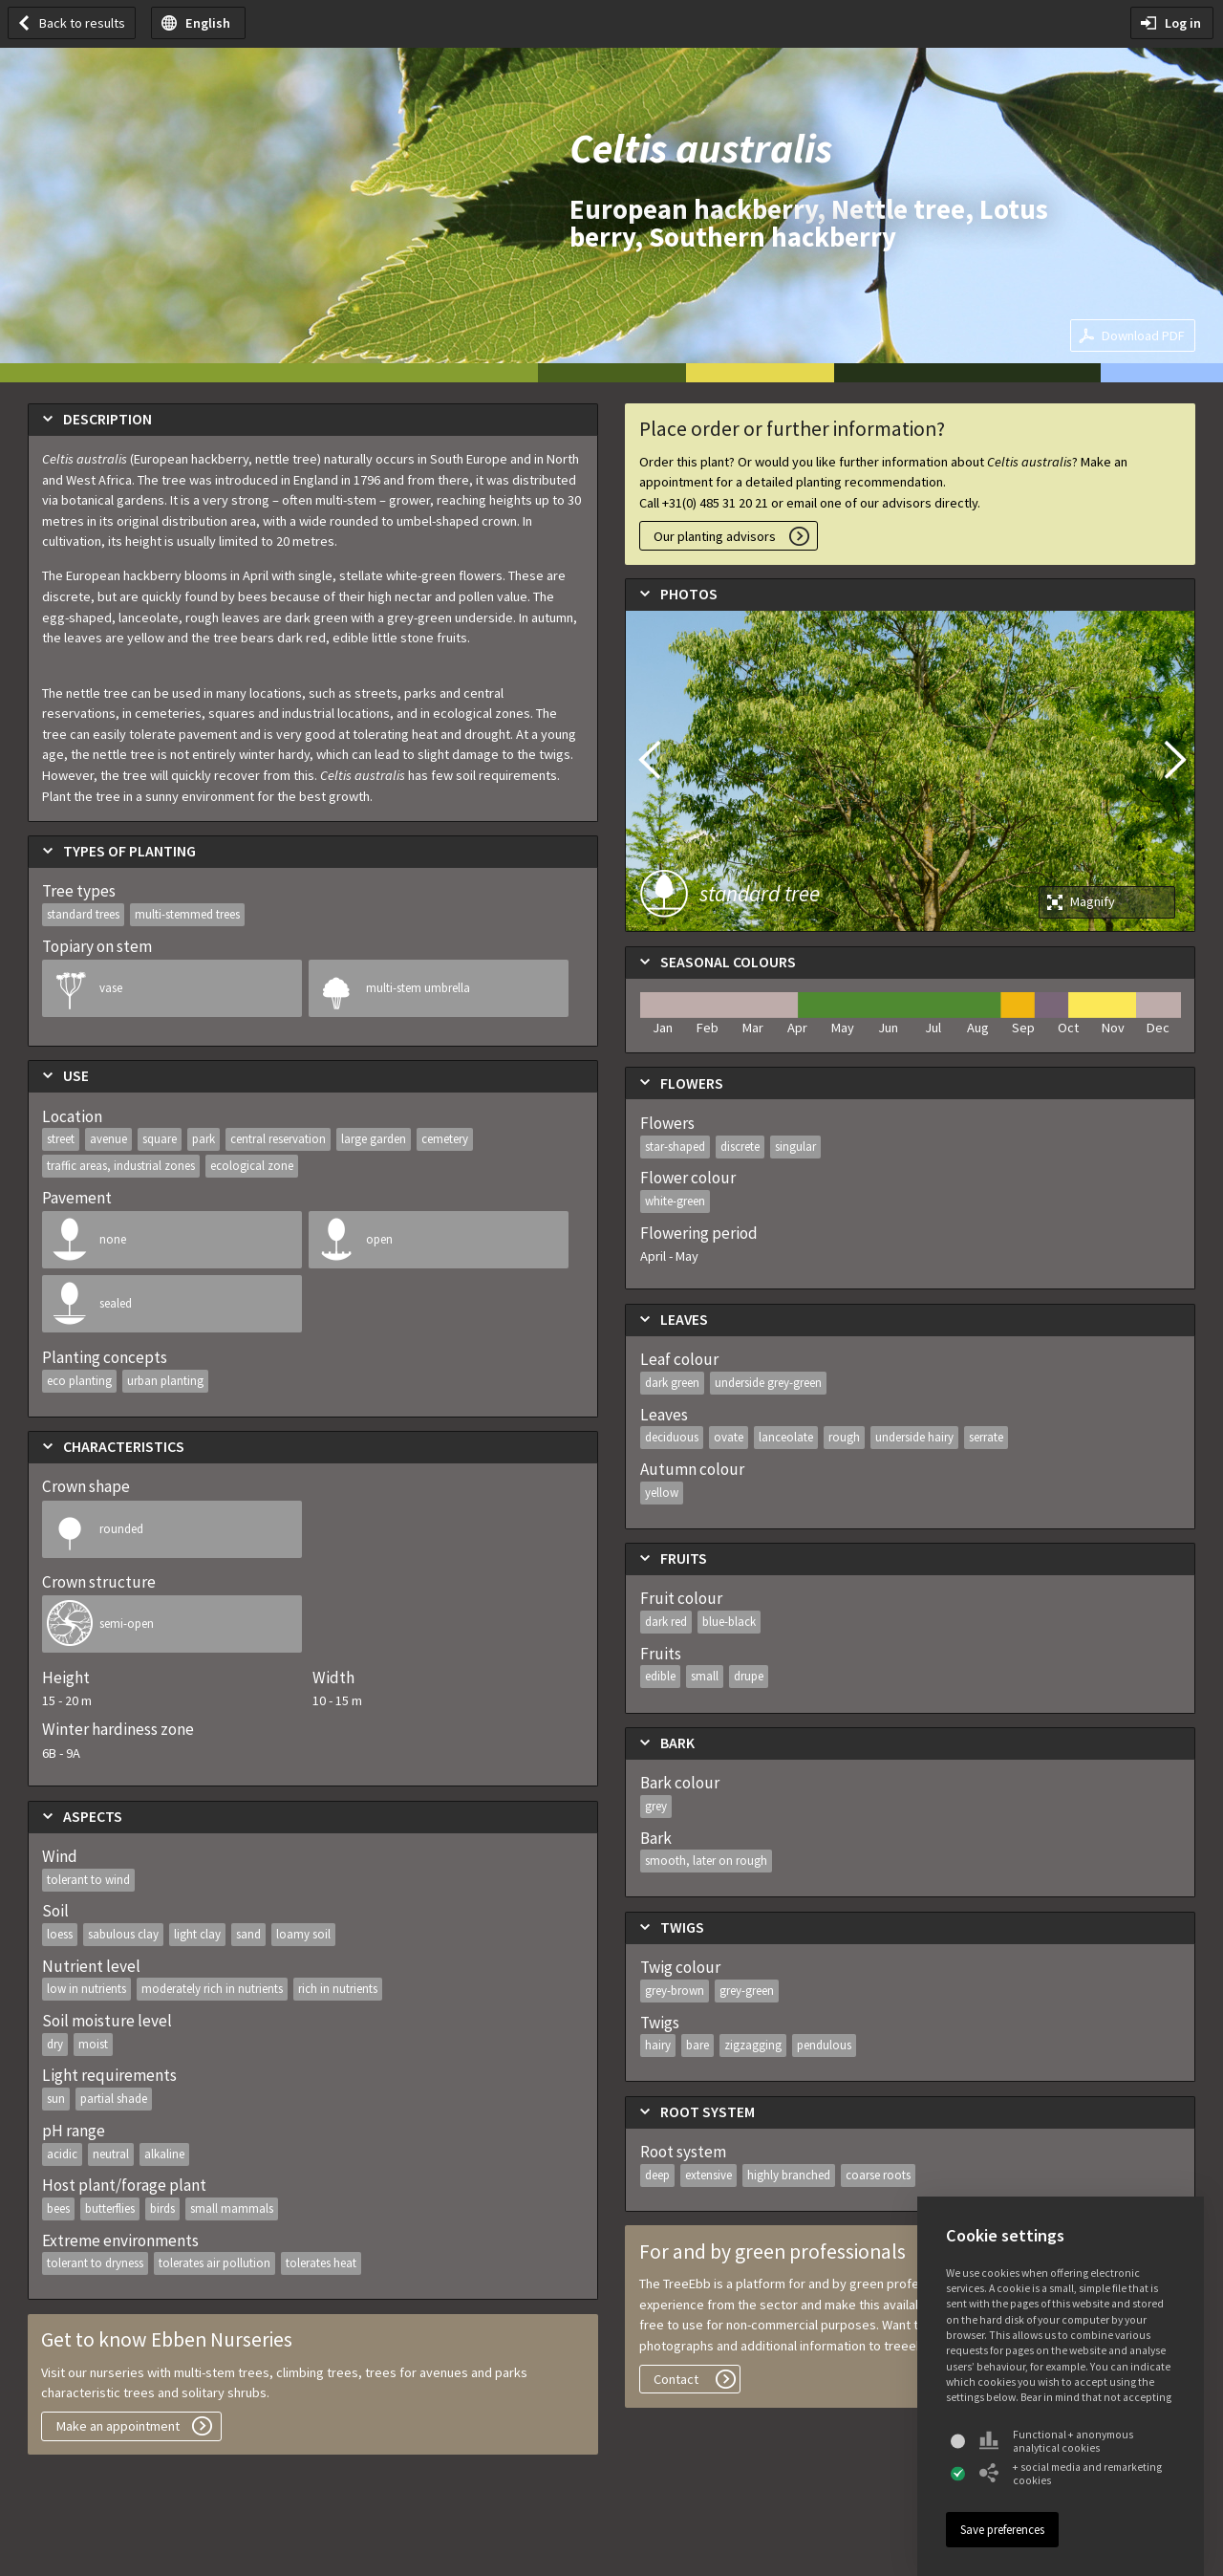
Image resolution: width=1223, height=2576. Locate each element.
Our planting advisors (715, 536)
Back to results (82, 23)
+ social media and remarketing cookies (1070, 2473)
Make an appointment (118, 2426)
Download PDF (1143, 335)
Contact (676, 2379)
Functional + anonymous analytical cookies (1056, 2441)
